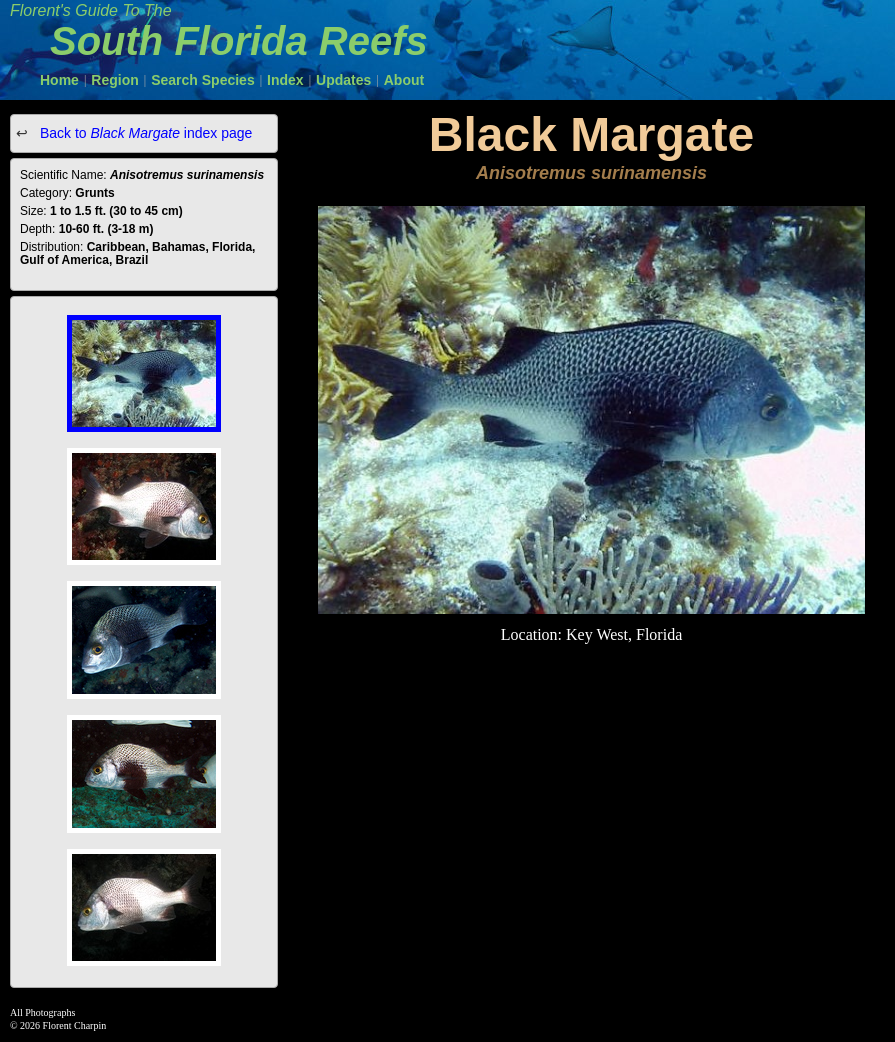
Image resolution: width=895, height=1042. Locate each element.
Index (285, 80)
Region (114, 80)
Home (59, 80)
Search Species (203, 80)
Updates (343, 80)
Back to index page (144, 133)
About (404, 80)
